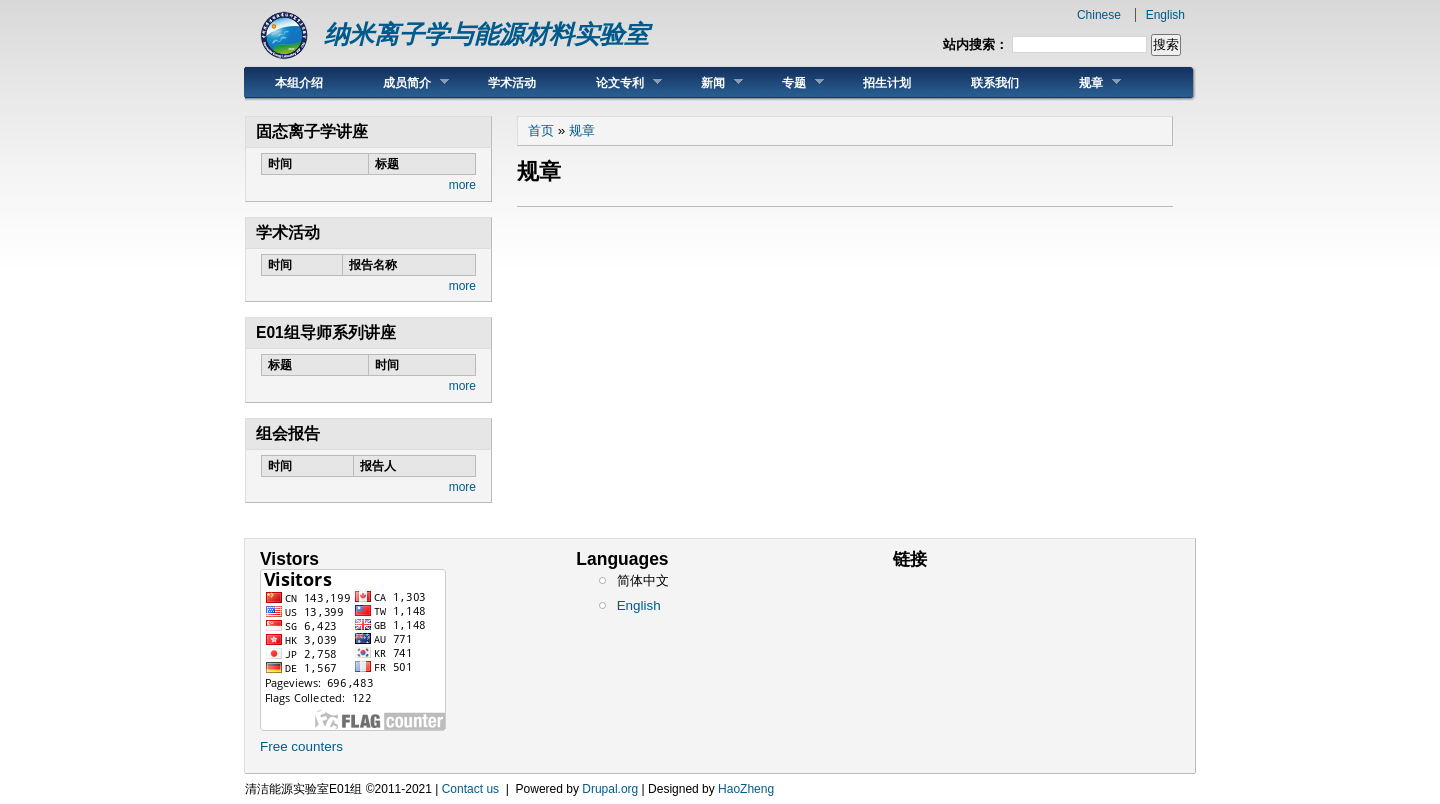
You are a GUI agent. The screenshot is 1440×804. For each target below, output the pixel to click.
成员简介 (401, 82)
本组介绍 (299, 83)
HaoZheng (746, 789)
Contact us (470, 789)
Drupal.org (610, 789)
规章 (1085, 82)
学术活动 (512, 83)
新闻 (707, 82)
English (1165, 15)
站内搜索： (975, 44)
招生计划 (887, 83)
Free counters (301, 746)
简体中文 (643, 580)
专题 (788, 82)
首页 (541, 130)
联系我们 (995, 83)
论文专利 (614, 82)
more (462, 185)
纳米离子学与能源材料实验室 (486, 34)
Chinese (1099, 15)
